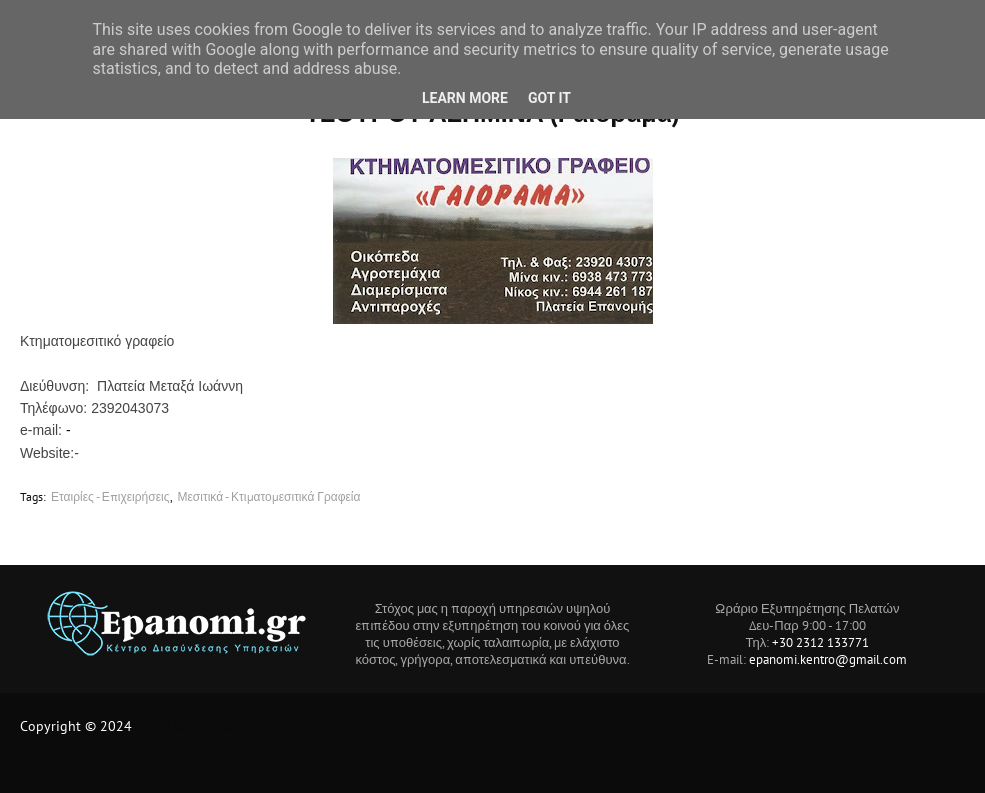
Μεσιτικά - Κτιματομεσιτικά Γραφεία (269, 496)
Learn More (465, 98)
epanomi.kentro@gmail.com (828, 659)
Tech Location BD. (189, 726)
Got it (549, 98)
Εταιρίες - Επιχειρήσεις (110, 496)
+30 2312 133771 (820, 642)
